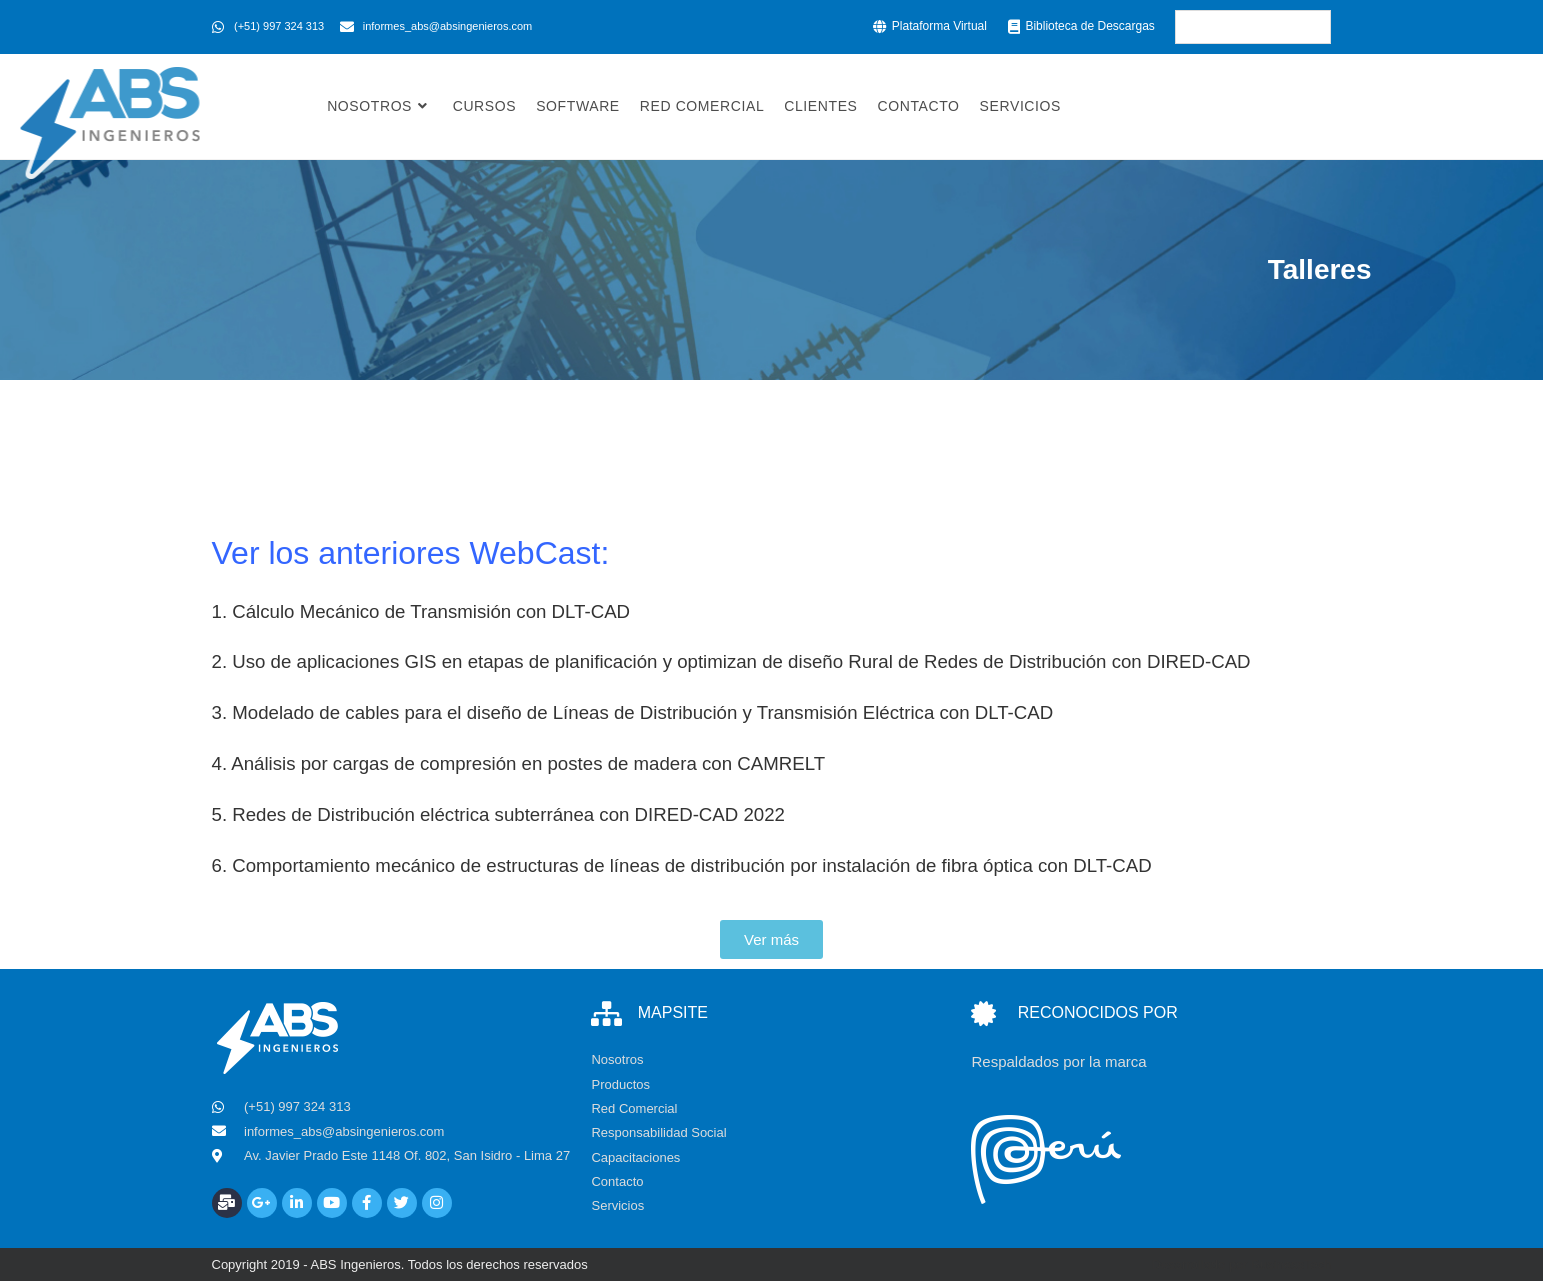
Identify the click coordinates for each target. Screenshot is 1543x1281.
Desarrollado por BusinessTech (1242, 1264)
